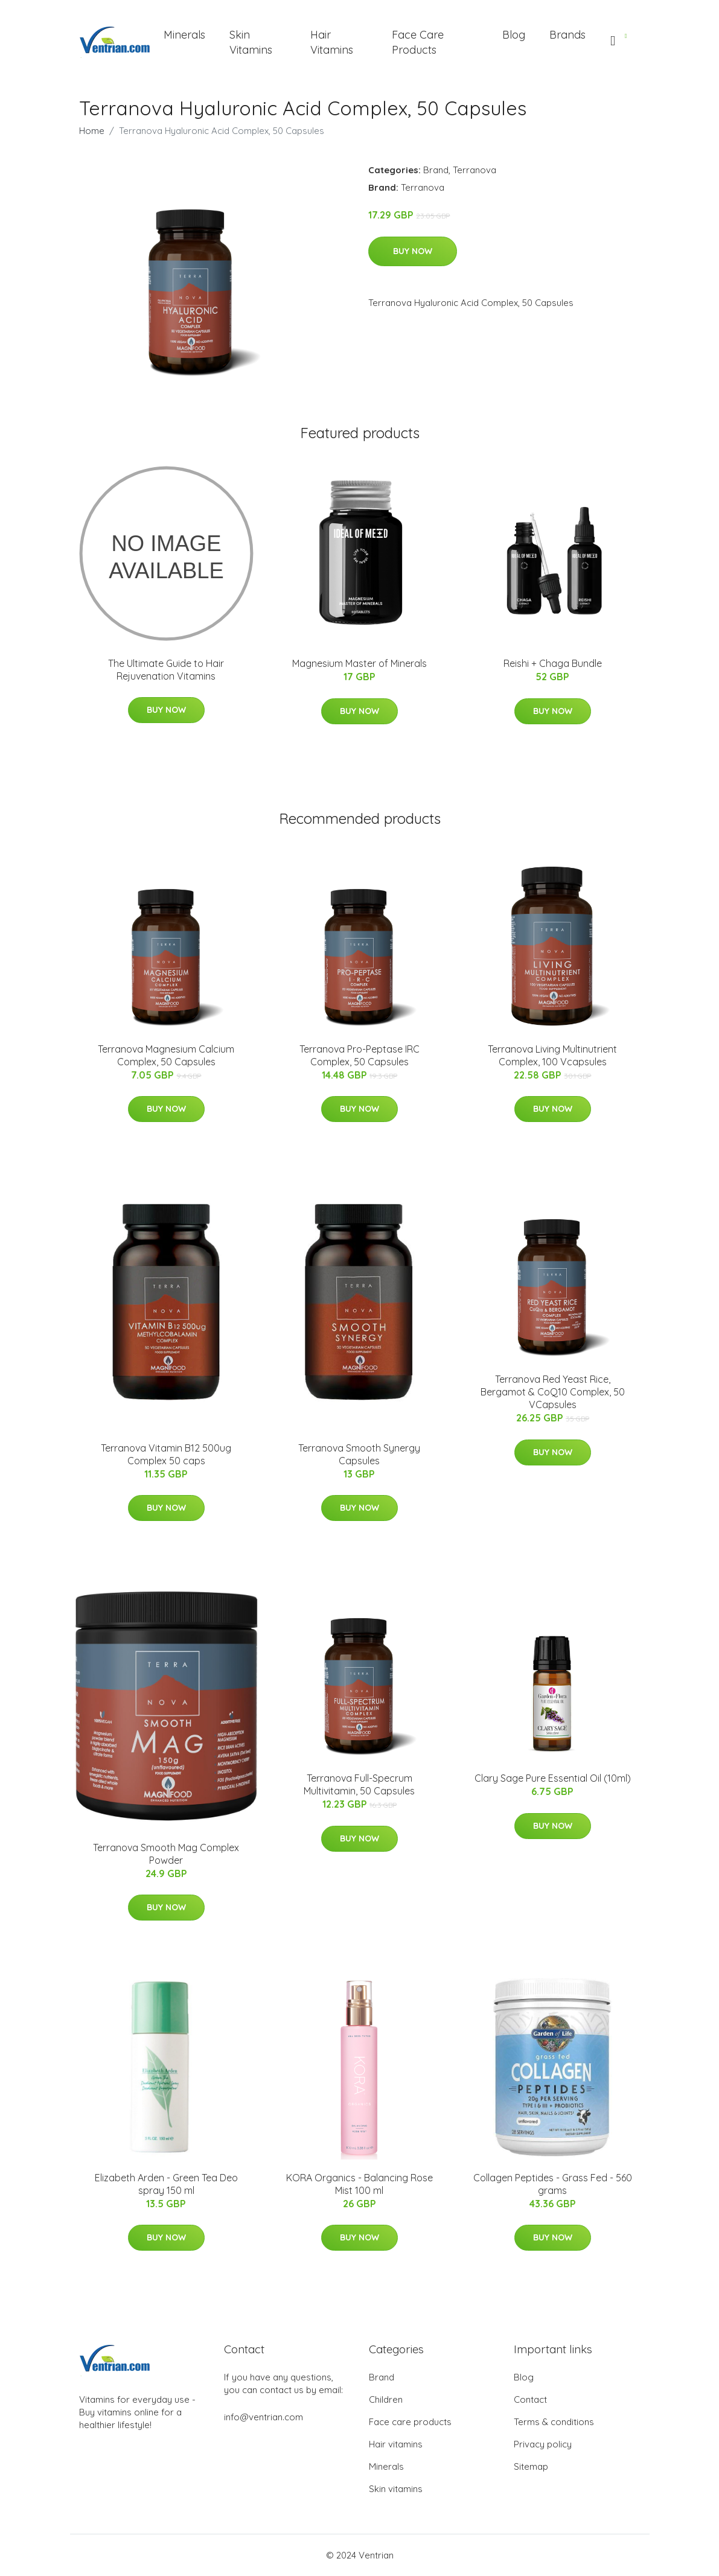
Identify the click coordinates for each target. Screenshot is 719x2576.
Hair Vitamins (331, 42)
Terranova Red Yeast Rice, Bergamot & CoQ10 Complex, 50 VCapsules (553, 1392)
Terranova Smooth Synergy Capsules (359, 1454)
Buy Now (412, 251)
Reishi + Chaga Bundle (552, 663)
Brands (567, 35)
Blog (513, 35)
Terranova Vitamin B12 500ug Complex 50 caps (166, 1454)
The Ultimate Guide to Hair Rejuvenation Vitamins (166, 669)
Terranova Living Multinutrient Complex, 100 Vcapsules (552, 1055)
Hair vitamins (396, 2444)
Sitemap (531, 2466)
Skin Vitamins (250, 42)
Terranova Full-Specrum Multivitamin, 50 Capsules (359, 1784)
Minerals (184, 35)
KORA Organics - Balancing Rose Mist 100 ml (359, 2184)
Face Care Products (418, 42)
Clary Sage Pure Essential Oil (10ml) (553, 1778)
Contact (530, 2399)
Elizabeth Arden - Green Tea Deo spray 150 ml (166, 2184)
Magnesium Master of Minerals (359, 663)
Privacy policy (543, 2444)
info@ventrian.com (263, 2417)
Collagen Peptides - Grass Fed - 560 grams (552, 2184)
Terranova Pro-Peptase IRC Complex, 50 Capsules (359, 1055)
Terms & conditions (554, 2422)
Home (91, 130)
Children (386, 2399)
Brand (436, 170)
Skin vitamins (396, 2489)
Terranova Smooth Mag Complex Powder (166, 1853)
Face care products (410, 2422)
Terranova (474, 170)
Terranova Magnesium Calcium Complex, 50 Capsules (166, 1055)
